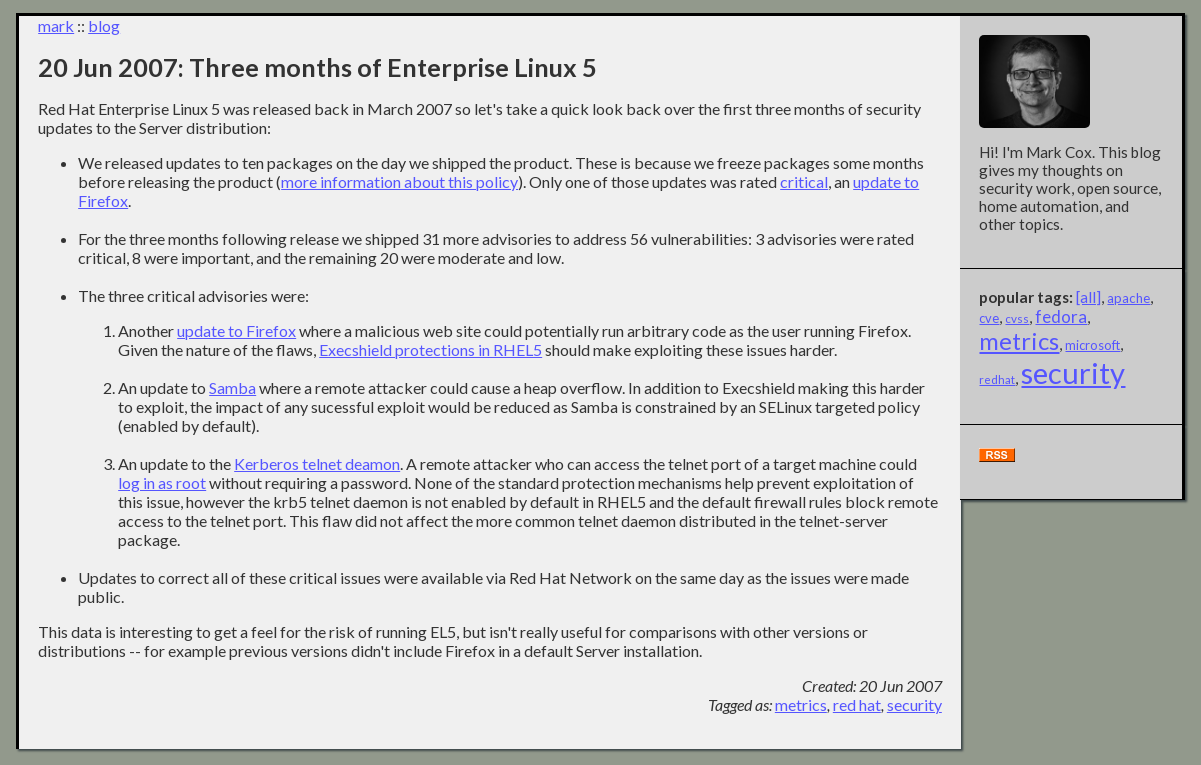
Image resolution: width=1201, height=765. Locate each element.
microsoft (1092, 345)
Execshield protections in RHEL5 (430, 349)
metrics (801, 704)
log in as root (162, 482)
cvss (1017, 318)
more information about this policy (399, 181)
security (914, 704)
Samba (232, 387)
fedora (1061, 316)
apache (1128, 298)
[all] (1088, 297)
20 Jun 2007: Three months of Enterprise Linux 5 (317, 67)
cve (989, 318)
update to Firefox (236, 330)
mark (56, 25)
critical (804, 181)
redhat (997, 379)
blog (104, 25)
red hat (857, 704)
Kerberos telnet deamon (317, 463)
